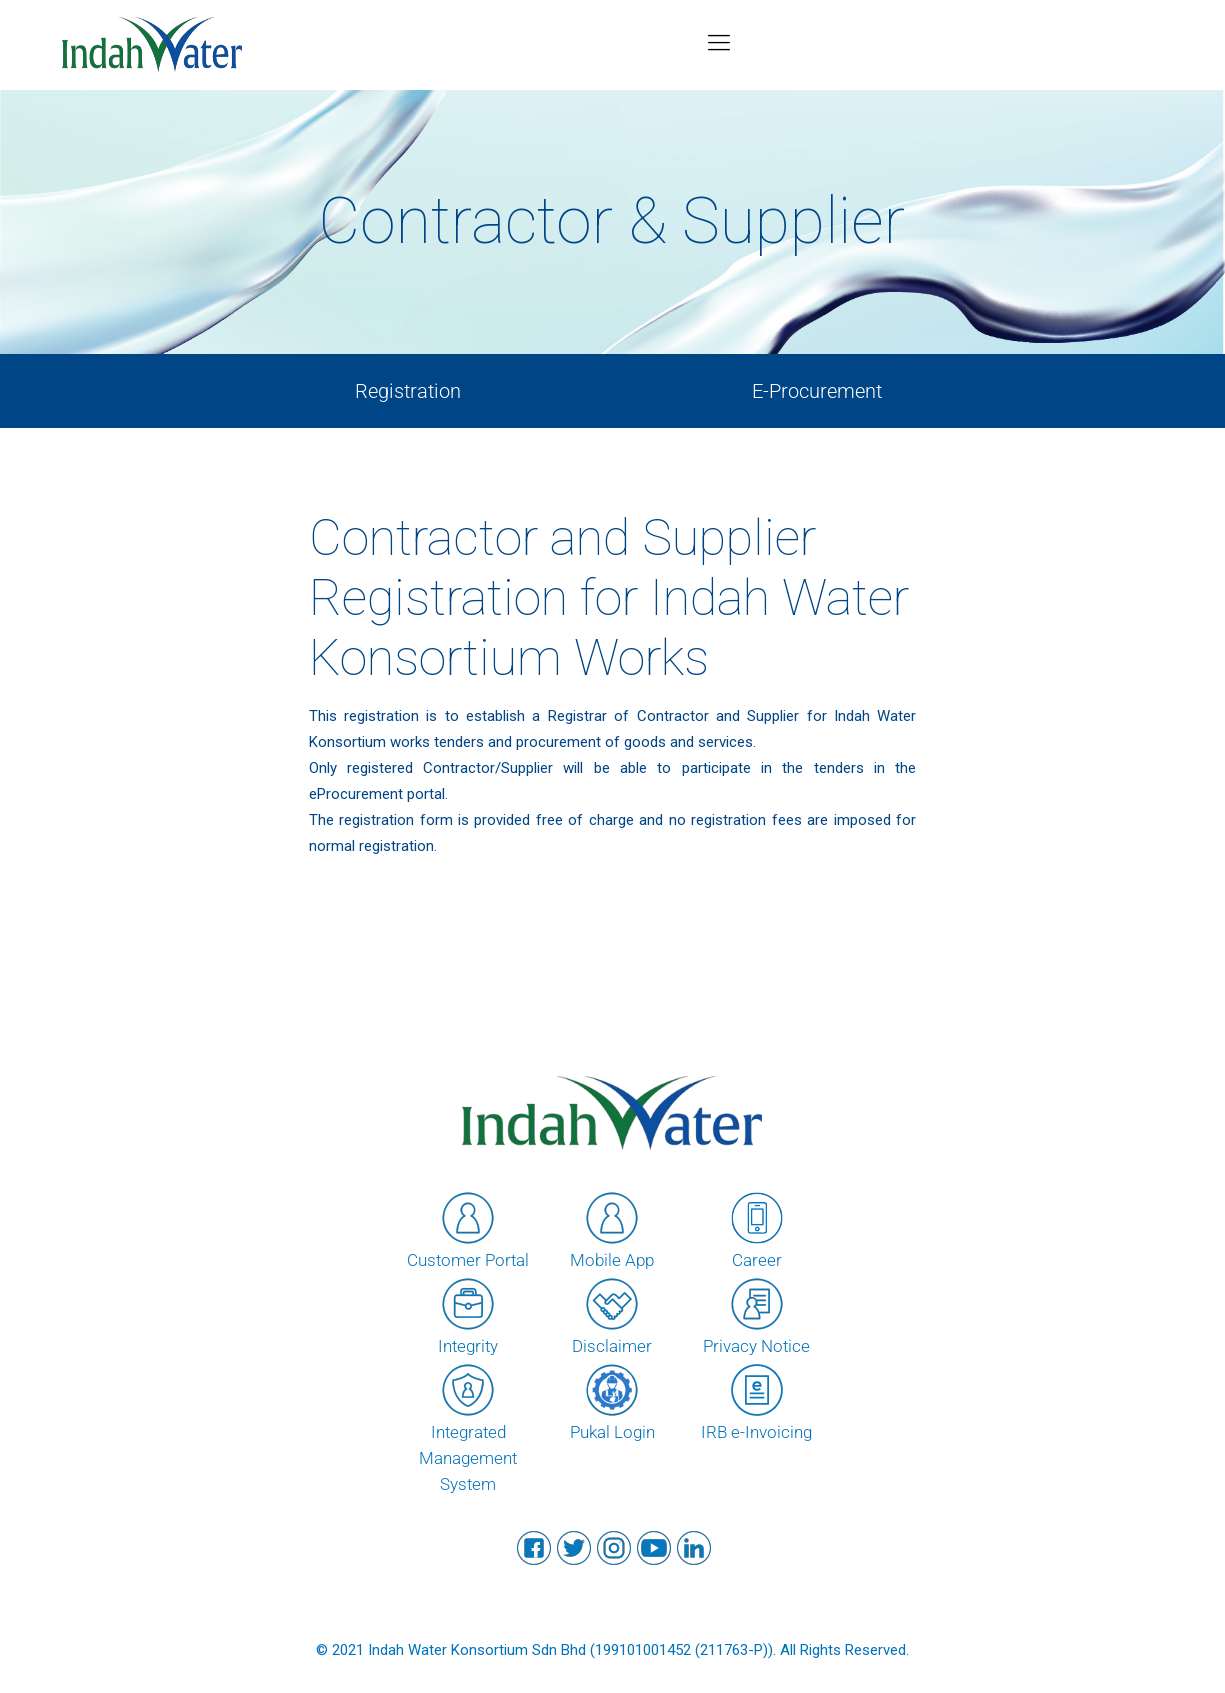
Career (757, 1229)
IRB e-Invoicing (756, 1401)
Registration (408, 391)
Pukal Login (612, 1401)
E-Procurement (817, 391)
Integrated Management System (468, 1427)
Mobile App (612, 1229)
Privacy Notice (756, 1315)
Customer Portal (468, 1229)
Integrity (468, 1315)
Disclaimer (612, 1315)
